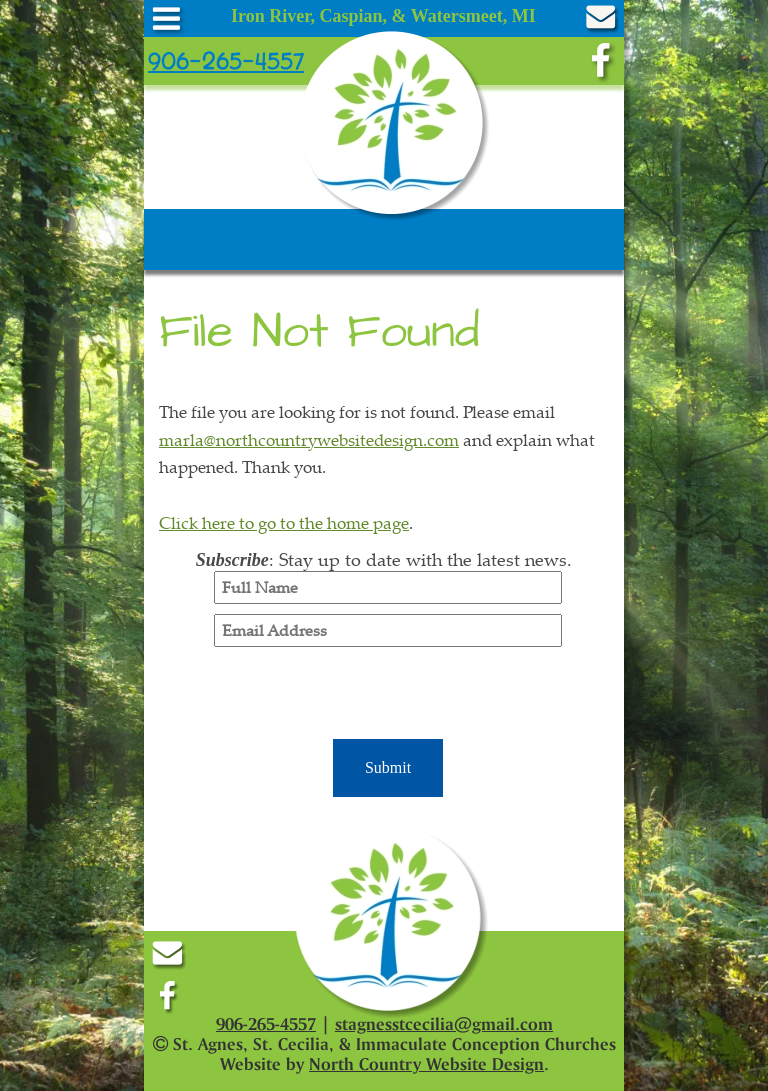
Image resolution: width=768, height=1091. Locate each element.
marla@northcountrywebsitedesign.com (309, 439)
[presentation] (388, 696)
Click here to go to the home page (284, 522)
